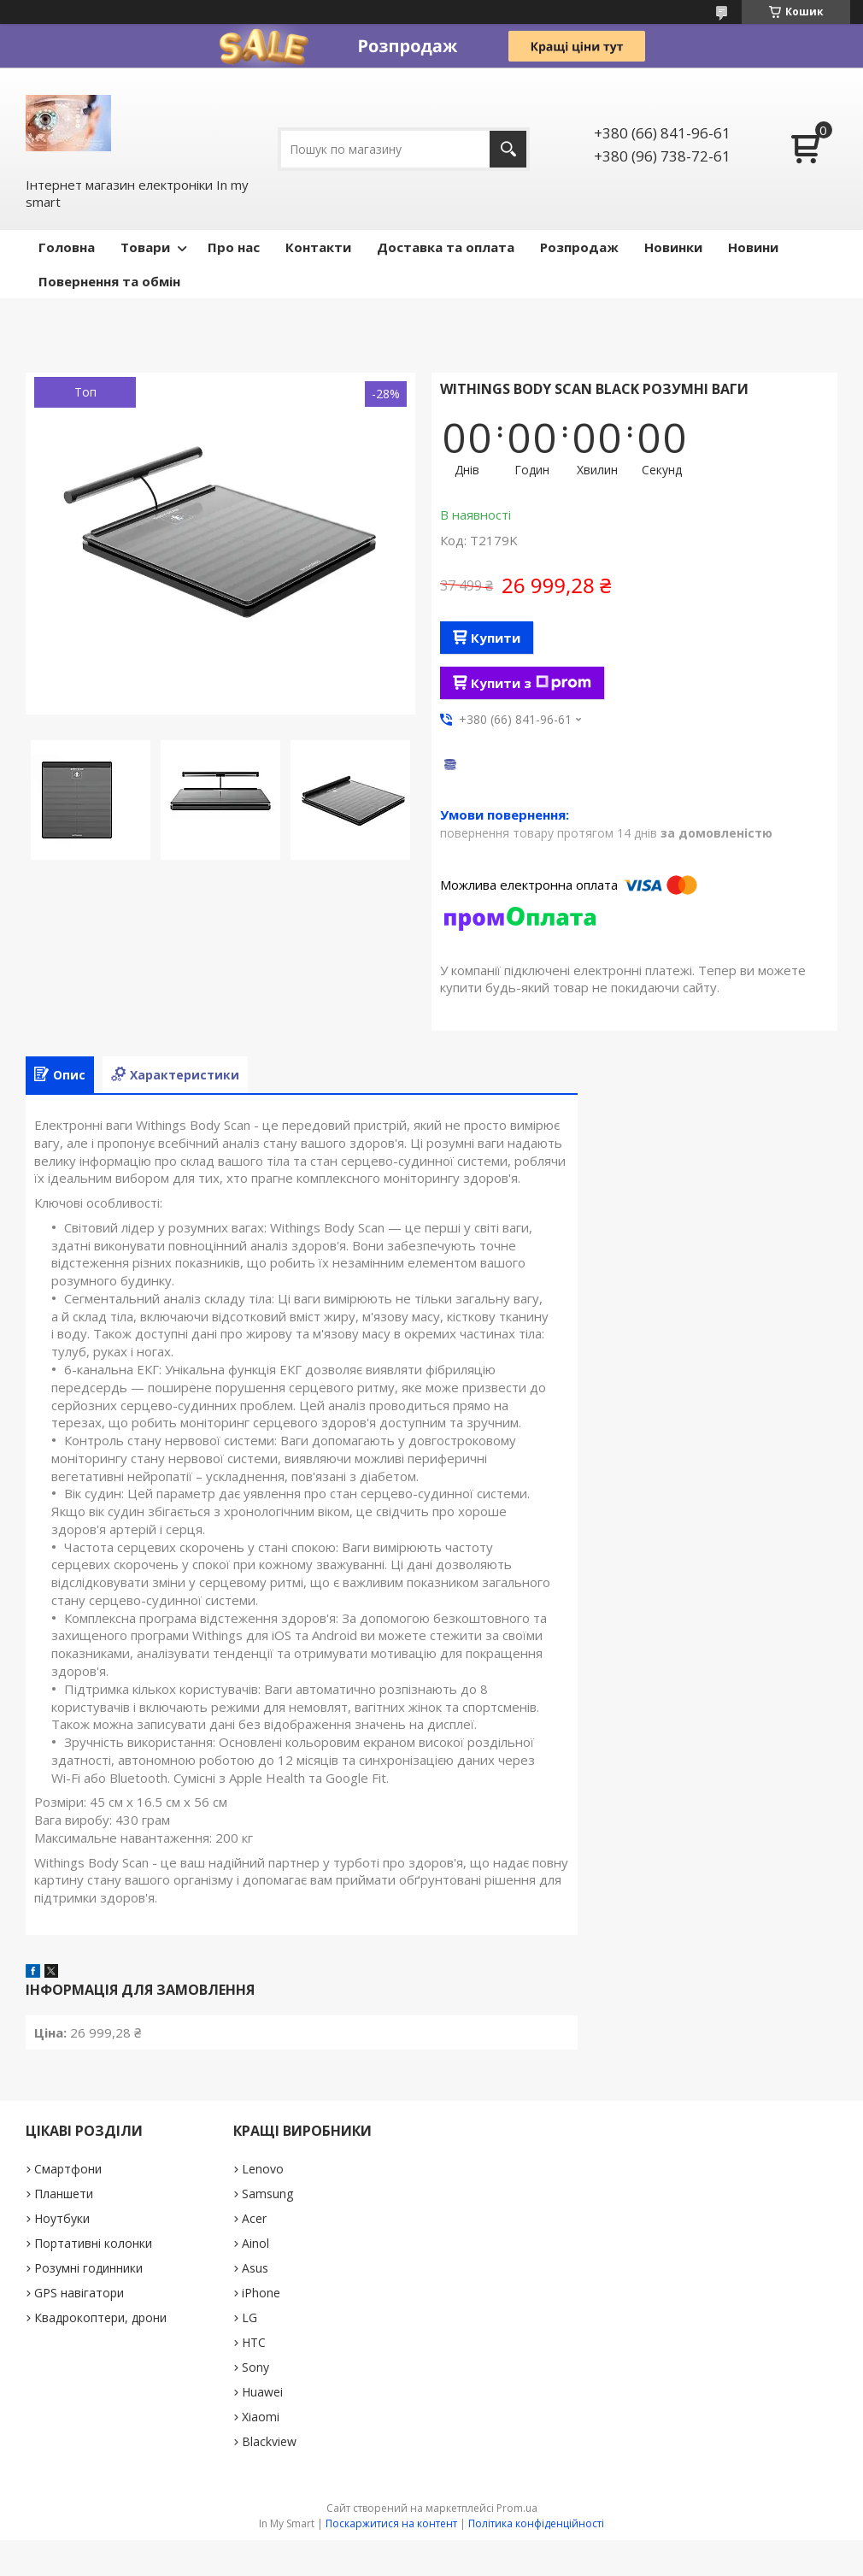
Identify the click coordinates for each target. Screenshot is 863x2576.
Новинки (673, 247)
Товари (145, 247)
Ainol (255, 2243)
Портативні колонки (93, 2243)
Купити (495, 637)
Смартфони (68, 2169)
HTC (254, 2342)
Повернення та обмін (109, 281)
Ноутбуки (62, 2218)
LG (249, 2317)
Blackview (269, 2441)
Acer (254, 2218)
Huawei (262, 2392)
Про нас (234, 247)
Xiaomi (260, 2416)
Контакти (318, 247)
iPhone (261, 2293)
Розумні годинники (88, 2268)
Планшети (63, 2193)
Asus (255, 2268)
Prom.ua (516, 2508)
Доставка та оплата (445, 247)
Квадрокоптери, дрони (100, 2317)
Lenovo (263, 2169)
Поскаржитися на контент (391, 2523)
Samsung (267, 2193)
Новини (753, 247)
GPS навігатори (79, 2293)
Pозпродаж (579, 247)
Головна (66, 247)
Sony (255, 2367)
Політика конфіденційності (536, 2523)
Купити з (531, 682)
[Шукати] (508, 149)
